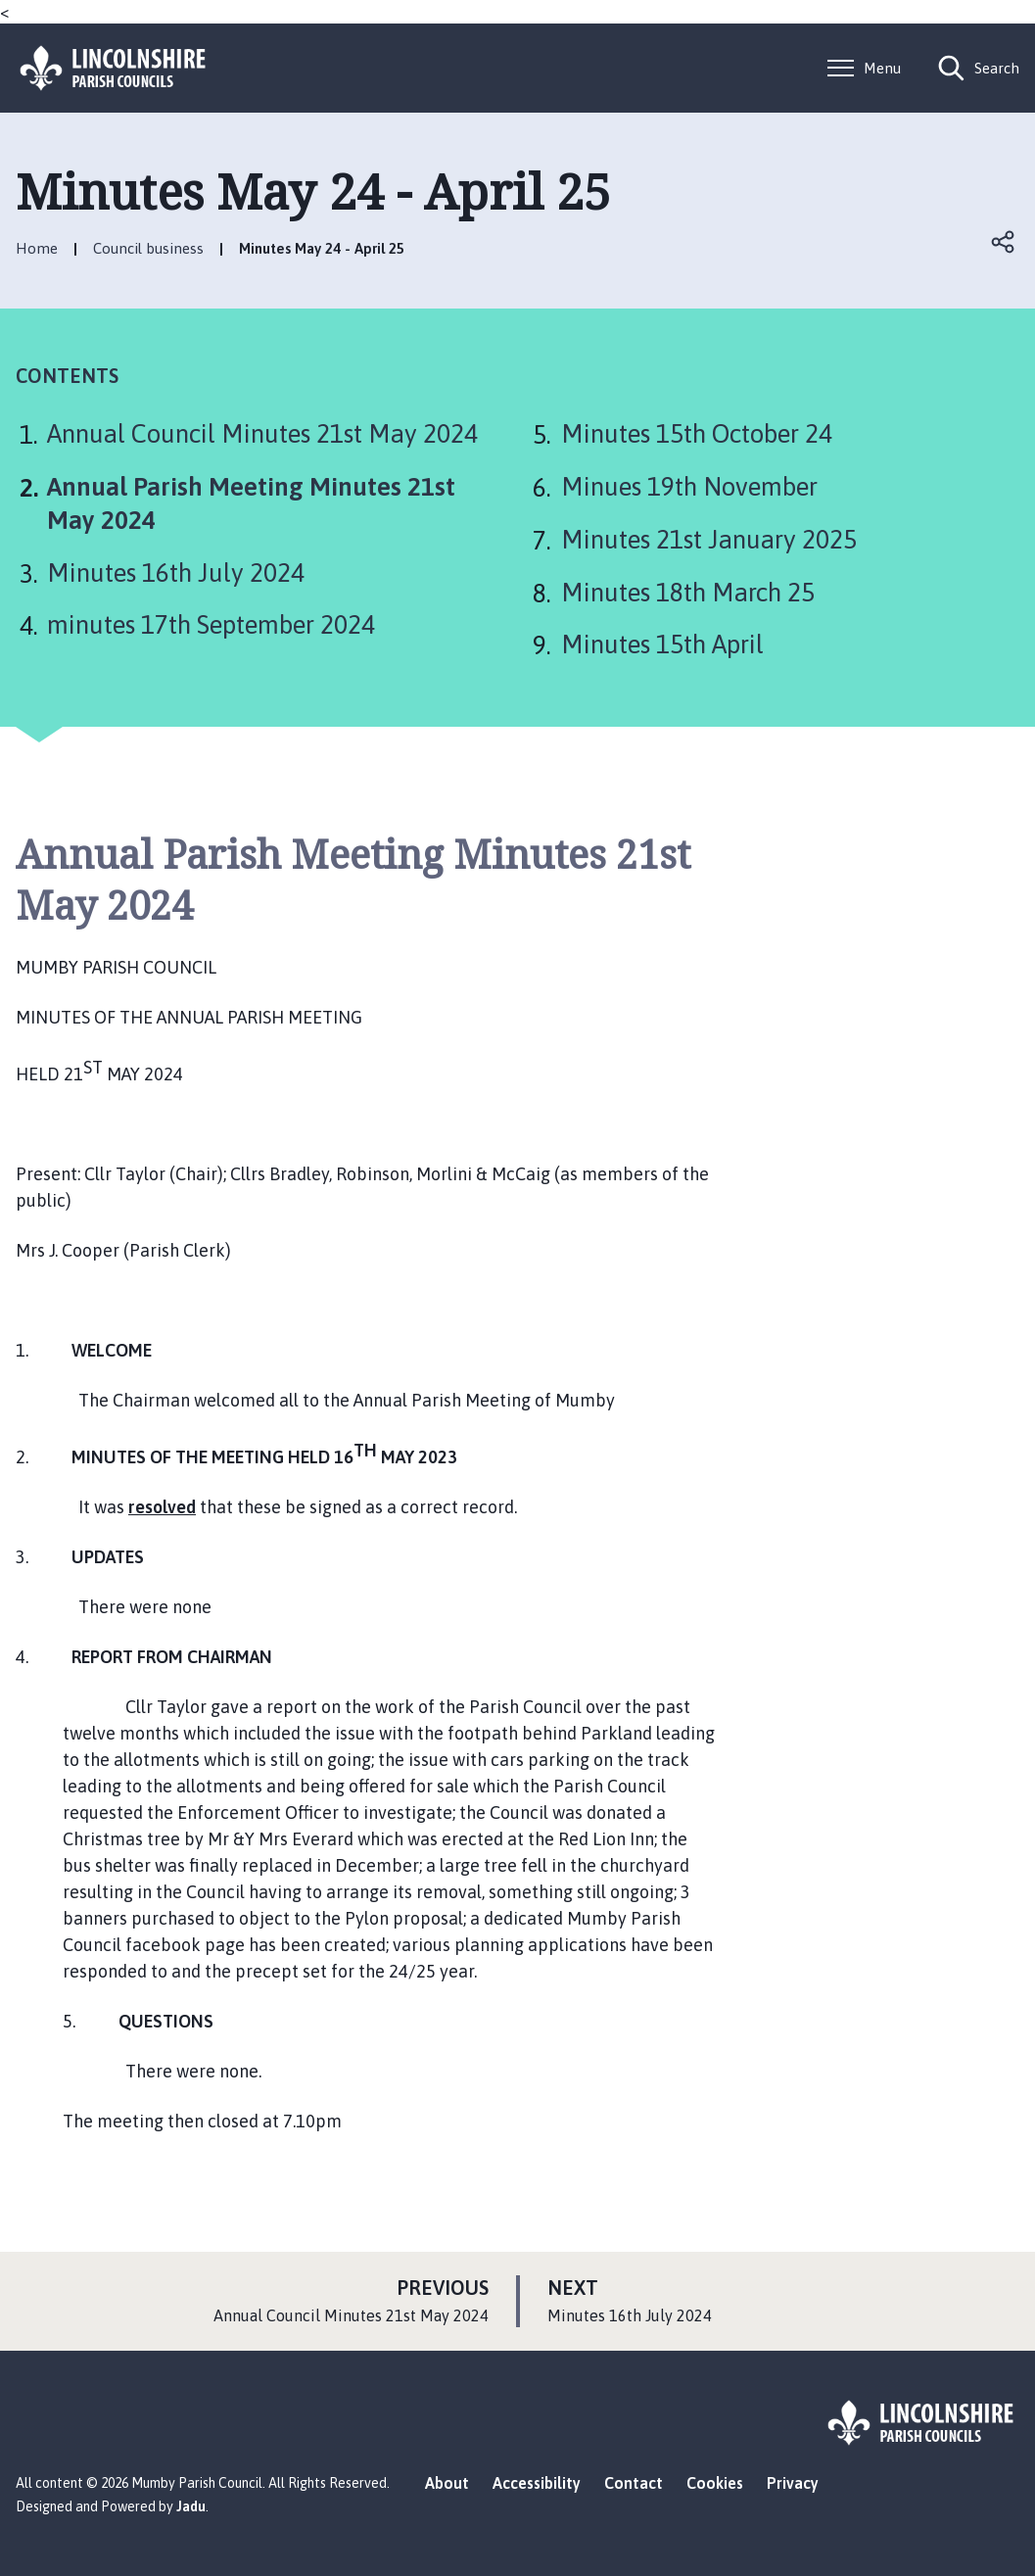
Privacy (793, 2483)
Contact (633, 2483)
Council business (148, 248)
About (447, 2483)
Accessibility (537, 2483)
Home (37, 248)
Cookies (714, 2483)
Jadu (191, 2506)
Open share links (1003, 242)
